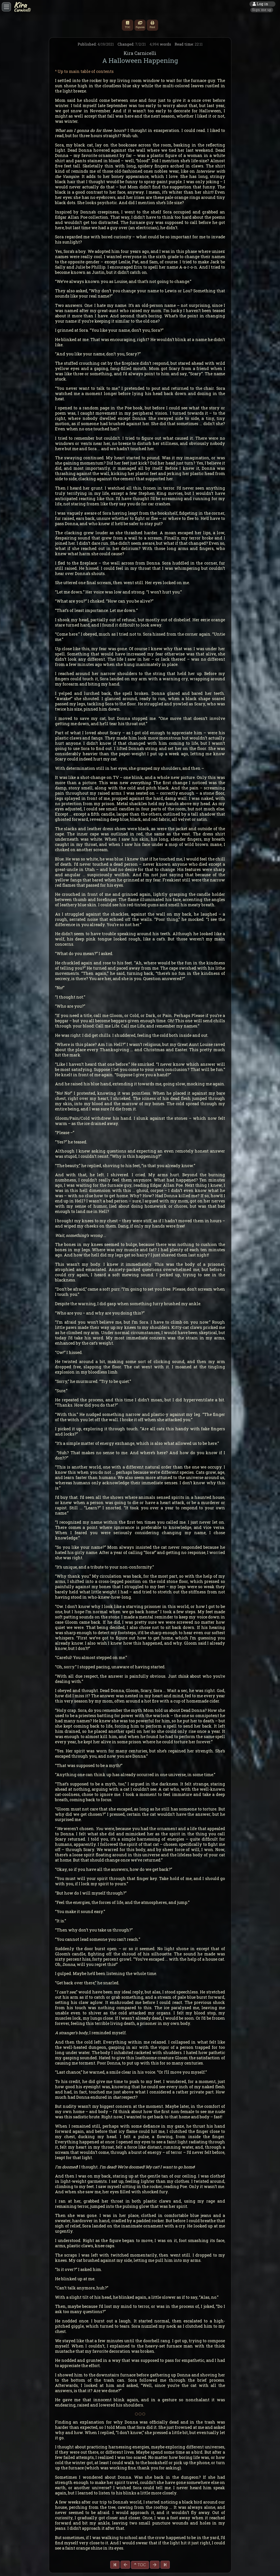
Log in (260, 3)
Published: (87, 44)
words (165, 44)
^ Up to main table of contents (84, 71)
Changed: (126, 44)
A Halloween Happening (140, 60)
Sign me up (261, 10)
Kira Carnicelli (140, 53)
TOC (140, 2565)
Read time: (184, 44)
